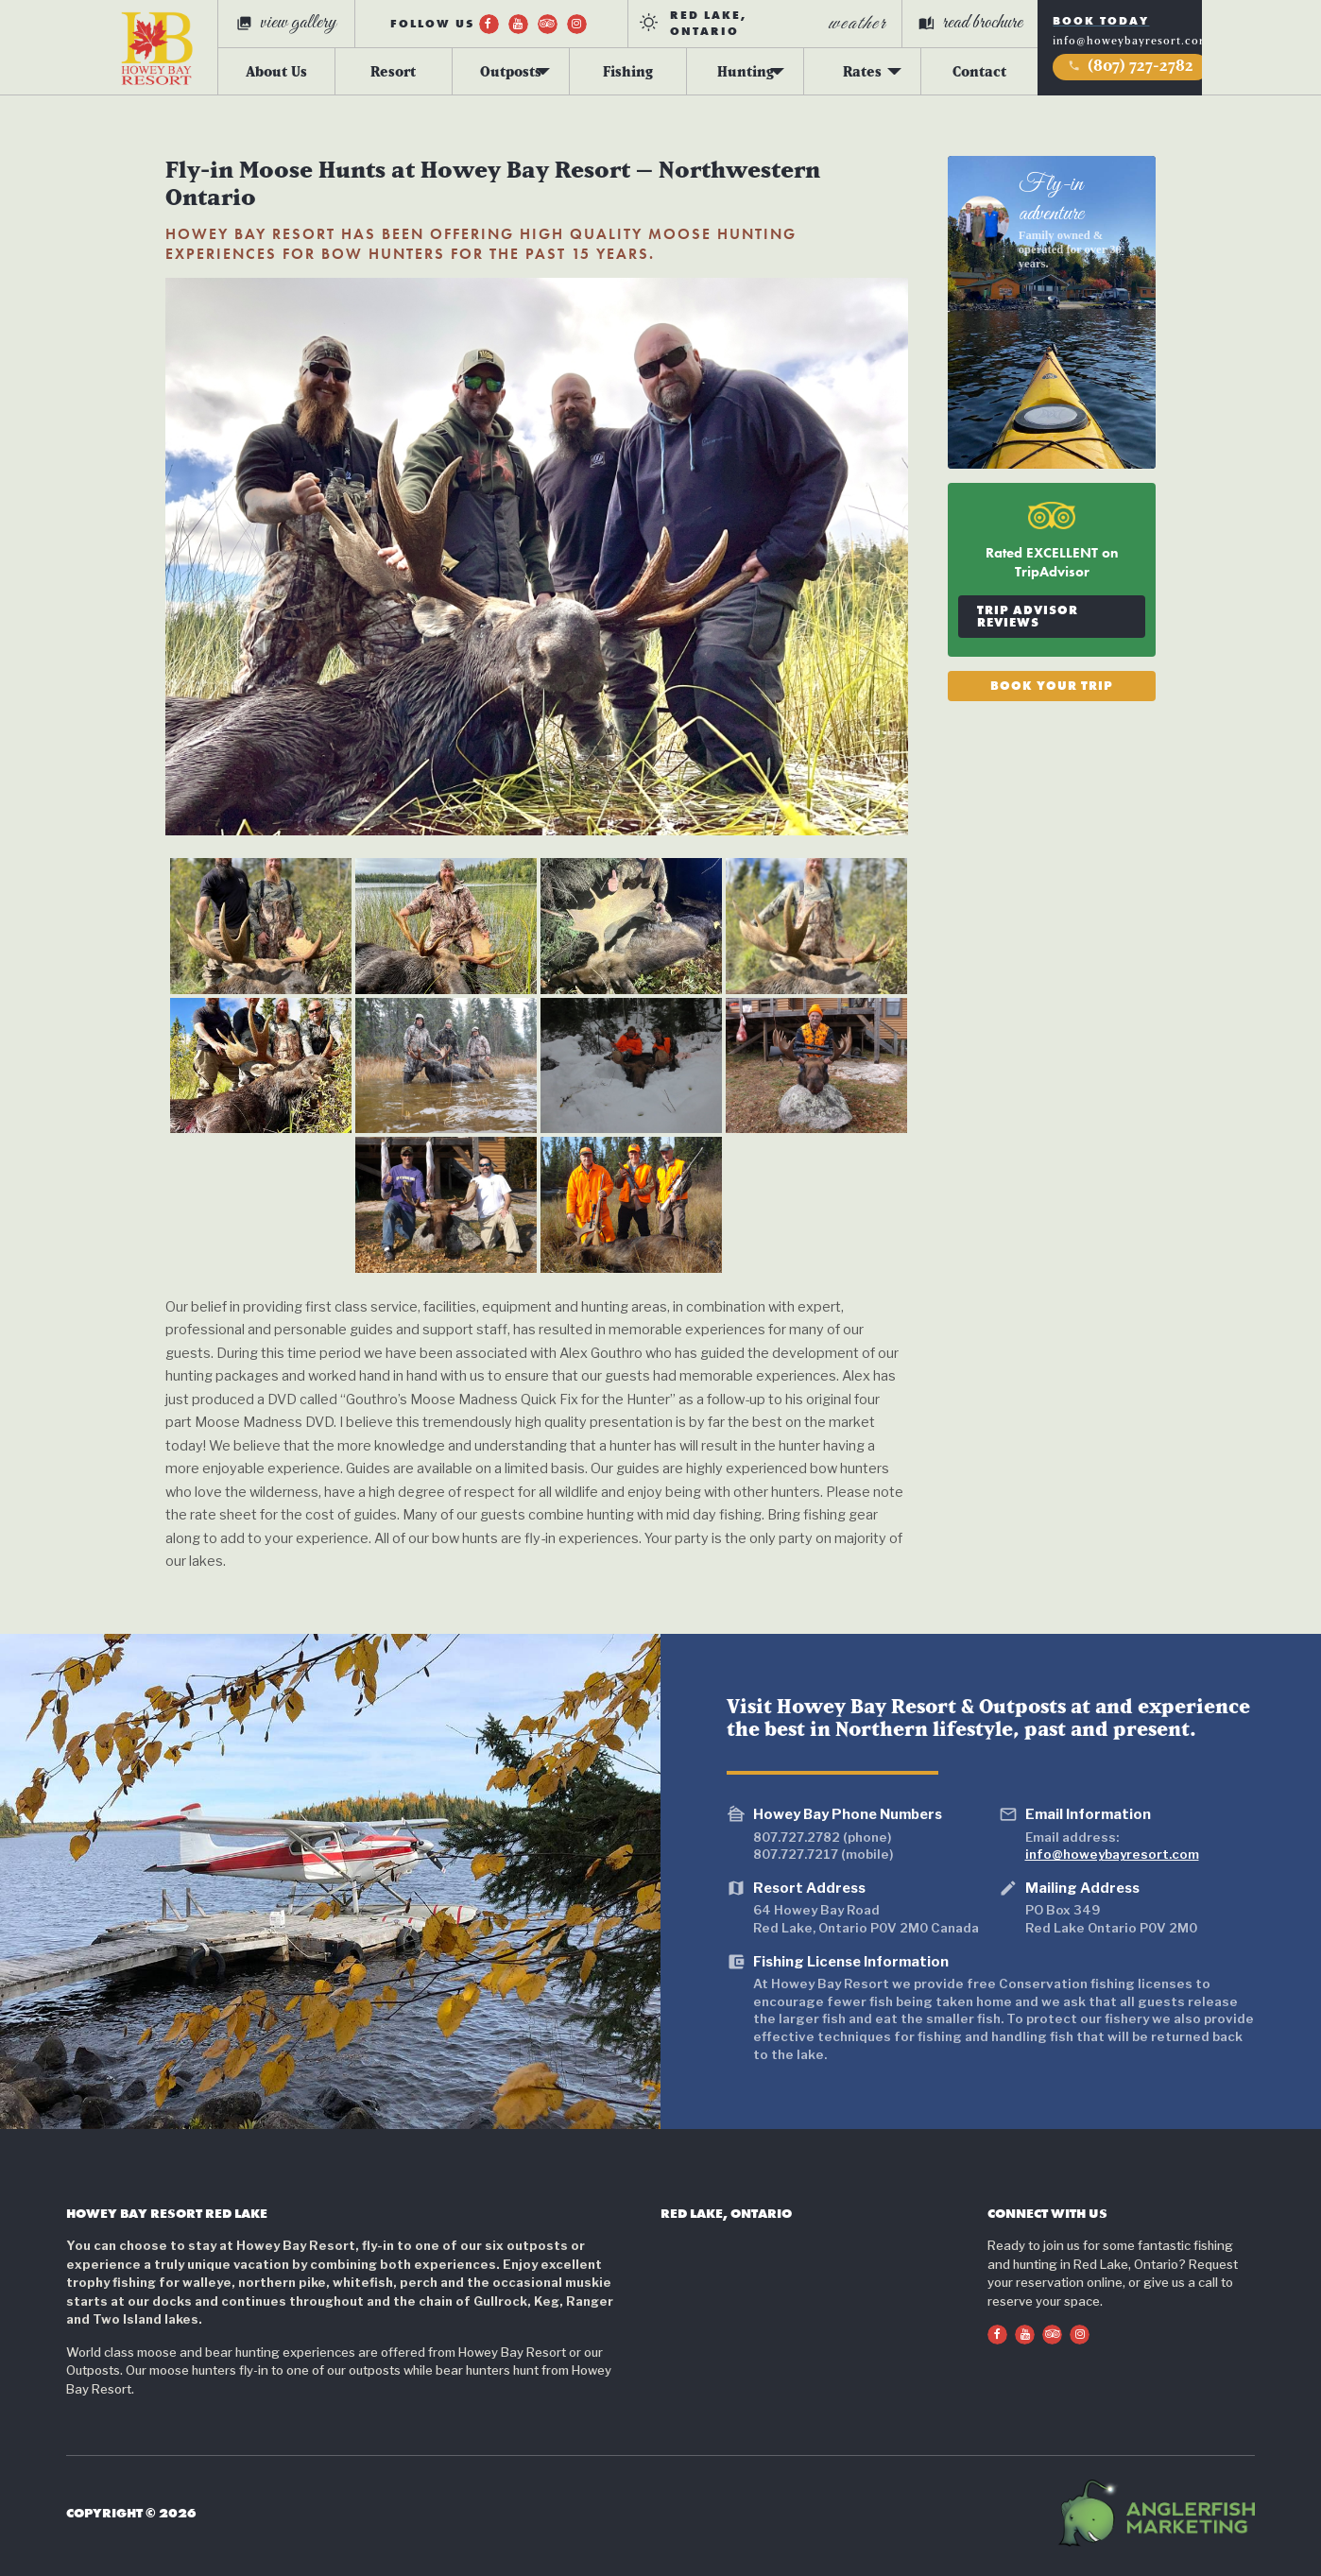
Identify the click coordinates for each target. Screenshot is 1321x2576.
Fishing (628, 70)
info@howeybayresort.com (1131, 40)
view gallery (286, 22)
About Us (276, 70)
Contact (979, 70)
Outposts (510, 70)
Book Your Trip (1051, 685)
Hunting (745, 70)
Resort (393, 70)
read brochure (970, 22)
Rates (862, 70)
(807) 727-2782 (1130, 65)
